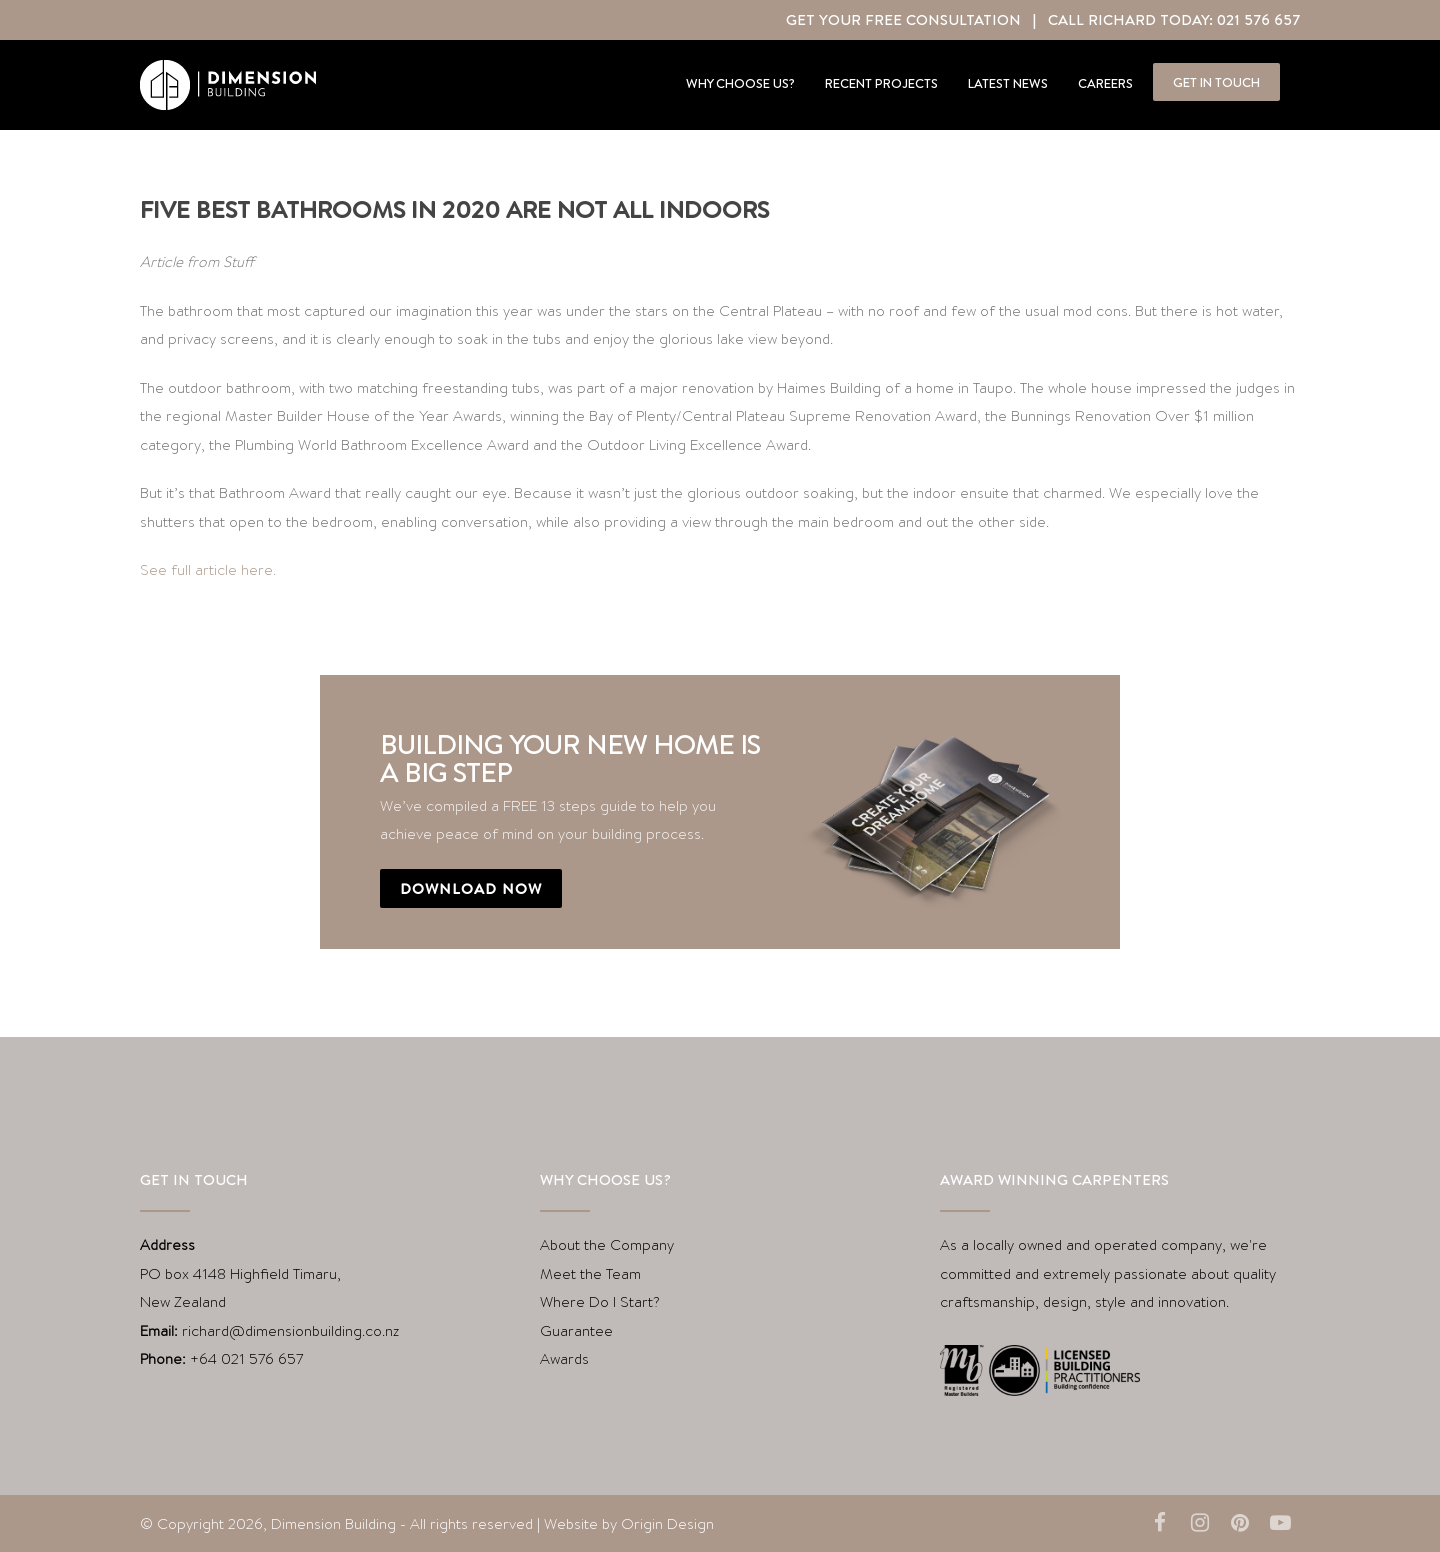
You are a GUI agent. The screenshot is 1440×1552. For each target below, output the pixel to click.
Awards (564, 1359)
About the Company (607, 1245)
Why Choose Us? (740, 83)
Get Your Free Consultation (903, 19)
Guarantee (576, 1331)
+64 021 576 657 (246, 1359)
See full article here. (208, 570)
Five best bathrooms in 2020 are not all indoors (454, 209)
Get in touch (1216, 82)
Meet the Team (590, 1274)
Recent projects (881, 83)
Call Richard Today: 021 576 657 (1174, 19)
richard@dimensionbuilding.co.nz (290, 1331)
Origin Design (667, 1524)
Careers (1105, 83)
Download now (471, 888)
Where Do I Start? (600, 1302)
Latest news (1008, 83)
